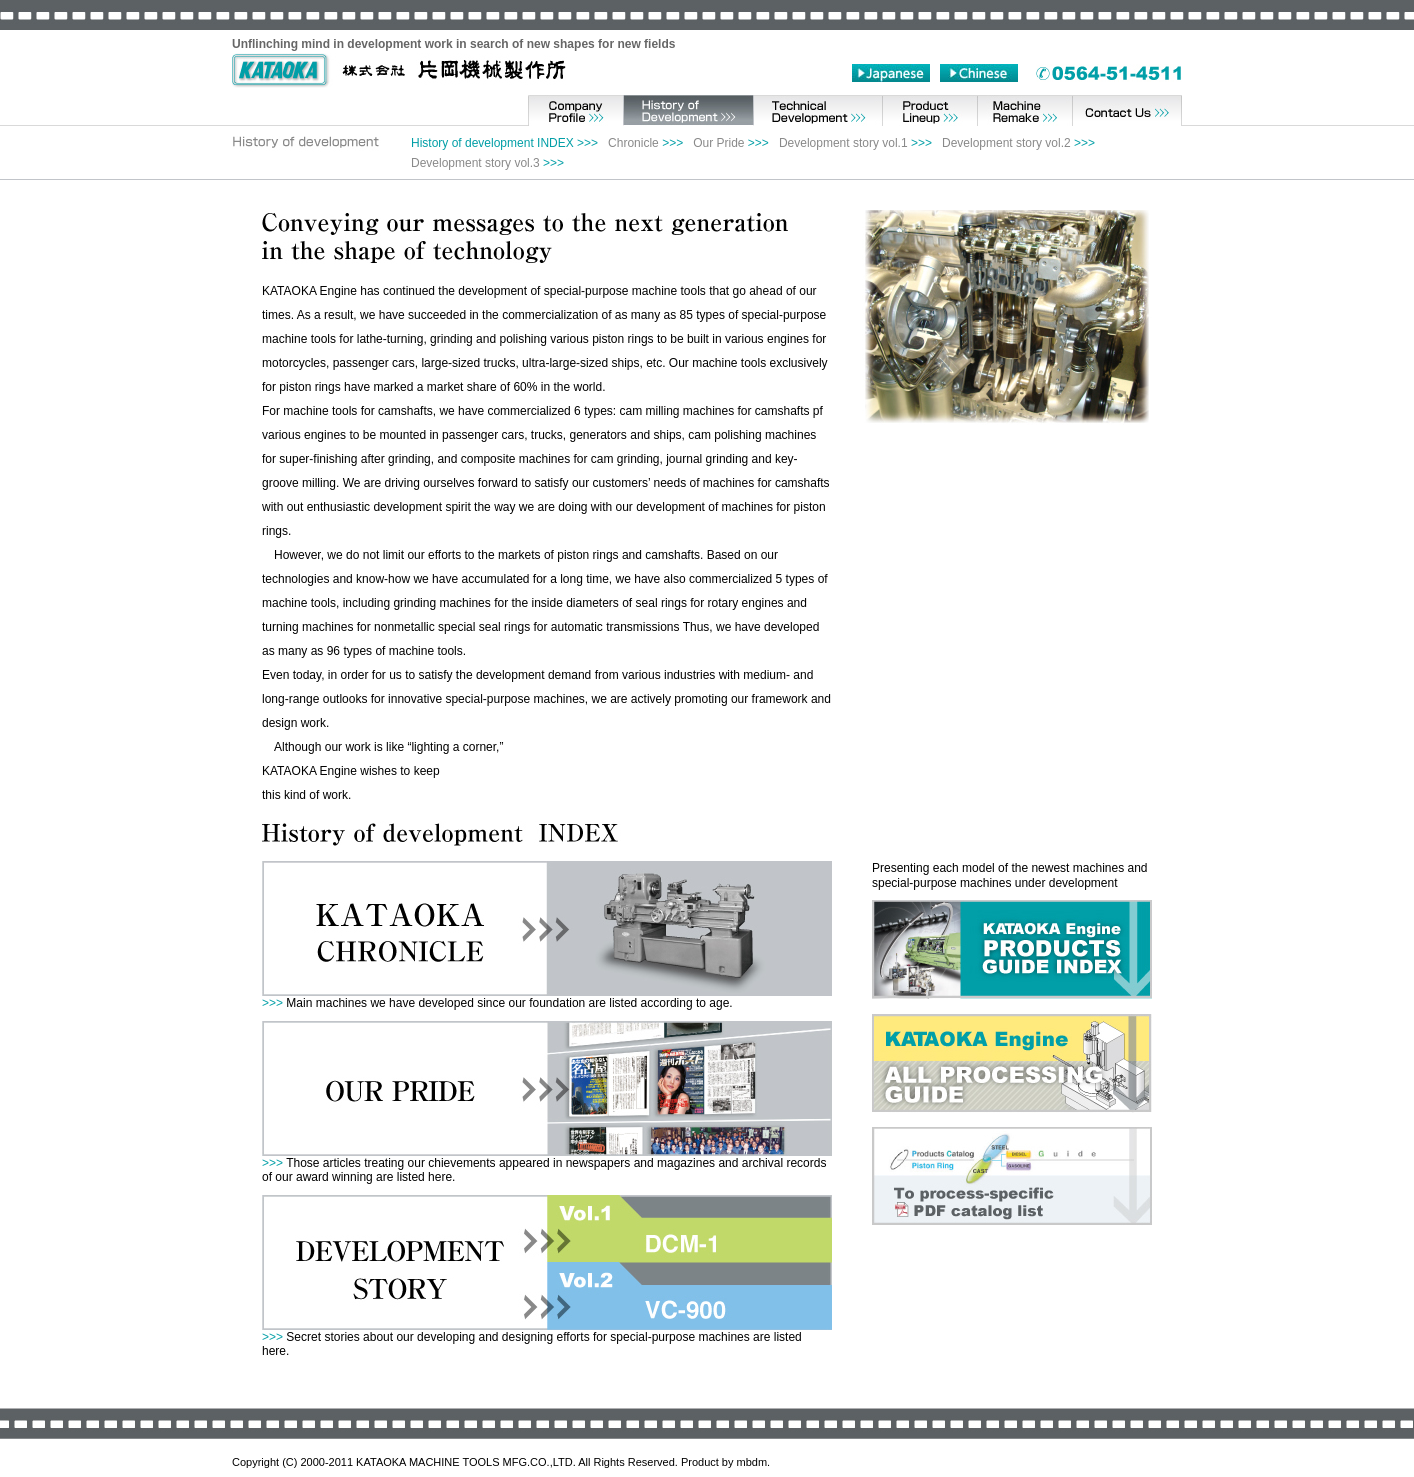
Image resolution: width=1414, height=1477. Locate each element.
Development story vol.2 (1006, 143)
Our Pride (718, 143)
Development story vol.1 (843, 143)
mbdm (752, 1462)
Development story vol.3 (475, 163)
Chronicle (633, 143)
